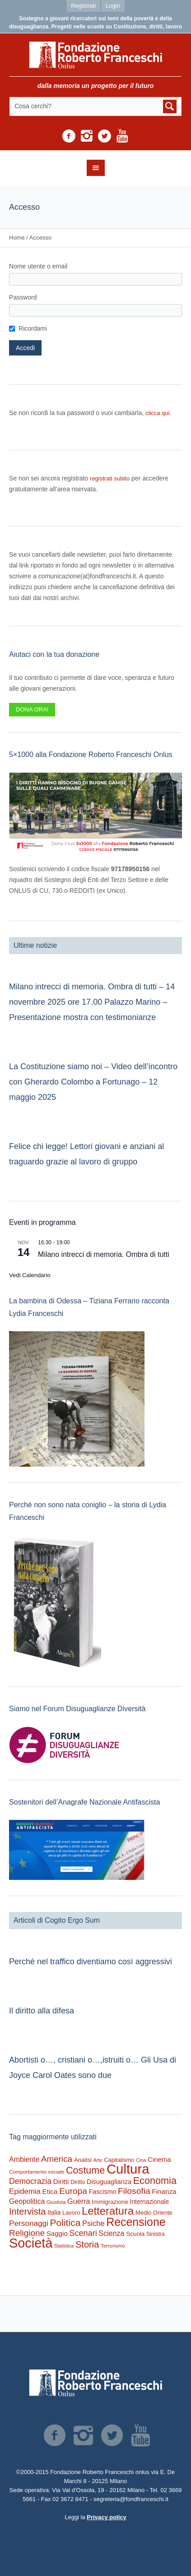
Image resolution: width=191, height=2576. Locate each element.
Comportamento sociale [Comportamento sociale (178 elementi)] (36, 2171)
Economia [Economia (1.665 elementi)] (155, 2180)
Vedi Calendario (30, 1275)
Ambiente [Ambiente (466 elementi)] (24, 2159)
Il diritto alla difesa (41, 2010)
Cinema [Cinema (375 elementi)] (159, 2159)
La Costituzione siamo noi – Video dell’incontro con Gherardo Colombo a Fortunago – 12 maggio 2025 (93, 1082)
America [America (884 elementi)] (56, 2159)
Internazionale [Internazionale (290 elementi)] (149, 2201)
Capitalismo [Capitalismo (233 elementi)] (119, 2159)
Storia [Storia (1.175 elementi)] (87, 2244)
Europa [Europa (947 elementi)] (73, 2191)
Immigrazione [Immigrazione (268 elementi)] (110, 2201)
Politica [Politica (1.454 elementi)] (65, 2222)
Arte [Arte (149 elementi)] (97, 2160)
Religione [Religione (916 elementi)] (27, 2233)
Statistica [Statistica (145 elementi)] (64, 2245)
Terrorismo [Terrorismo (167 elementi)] (113, 2245)
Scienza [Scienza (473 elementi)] (111, 2233)
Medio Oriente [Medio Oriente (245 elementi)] (153, 2212)
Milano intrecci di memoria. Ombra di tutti (103, 1254)
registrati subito (110, 478)
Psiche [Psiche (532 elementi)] (93, 2223)
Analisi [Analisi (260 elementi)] (83, 2159)
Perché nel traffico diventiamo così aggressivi (90, 1961)
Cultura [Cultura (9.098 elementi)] (128, 2168)
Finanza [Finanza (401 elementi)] (164, 2191)
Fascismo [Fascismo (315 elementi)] (102, 2191)
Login (113, 5)
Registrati (83, 5)
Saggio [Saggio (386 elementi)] (57, 2233)
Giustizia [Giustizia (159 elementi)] (56, 2202)
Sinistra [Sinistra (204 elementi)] (155, 2234)
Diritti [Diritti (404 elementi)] (61, 2181)
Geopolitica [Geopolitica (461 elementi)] (27, 2201)
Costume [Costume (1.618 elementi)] (85, 2170)
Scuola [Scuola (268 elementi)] (135, 2233)
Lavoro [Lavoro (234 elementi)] (71, 2212)
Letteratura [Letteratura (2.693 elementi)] (108, 2211)
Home (17, 237)
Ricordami (33, 328)
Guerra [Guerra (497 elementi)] (78, 2201)
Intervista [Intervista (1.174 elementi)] (27, 2211)
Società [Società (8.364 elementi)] (30, 2243)
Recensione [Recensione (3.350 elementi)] (135, 2222)
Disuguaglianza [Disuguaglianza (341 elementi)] (109, 2181)
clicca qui (157, 413)
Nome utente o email (38, 266)
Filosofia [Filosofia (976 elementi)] (134, 2191)
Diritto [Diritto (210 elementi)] (77, 2182)
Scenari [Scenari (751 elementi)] (83, 2233)
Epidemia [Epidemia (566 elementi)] (25, 2191)
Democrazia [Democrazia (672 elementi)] (30, 2181)
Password (23, 297)
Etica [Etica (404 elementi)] (50, 2191)
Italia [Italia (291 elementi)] (54, 2212)
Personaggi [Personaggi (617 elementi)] (28, 2223)
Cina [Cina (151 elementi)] (141, 2160)
